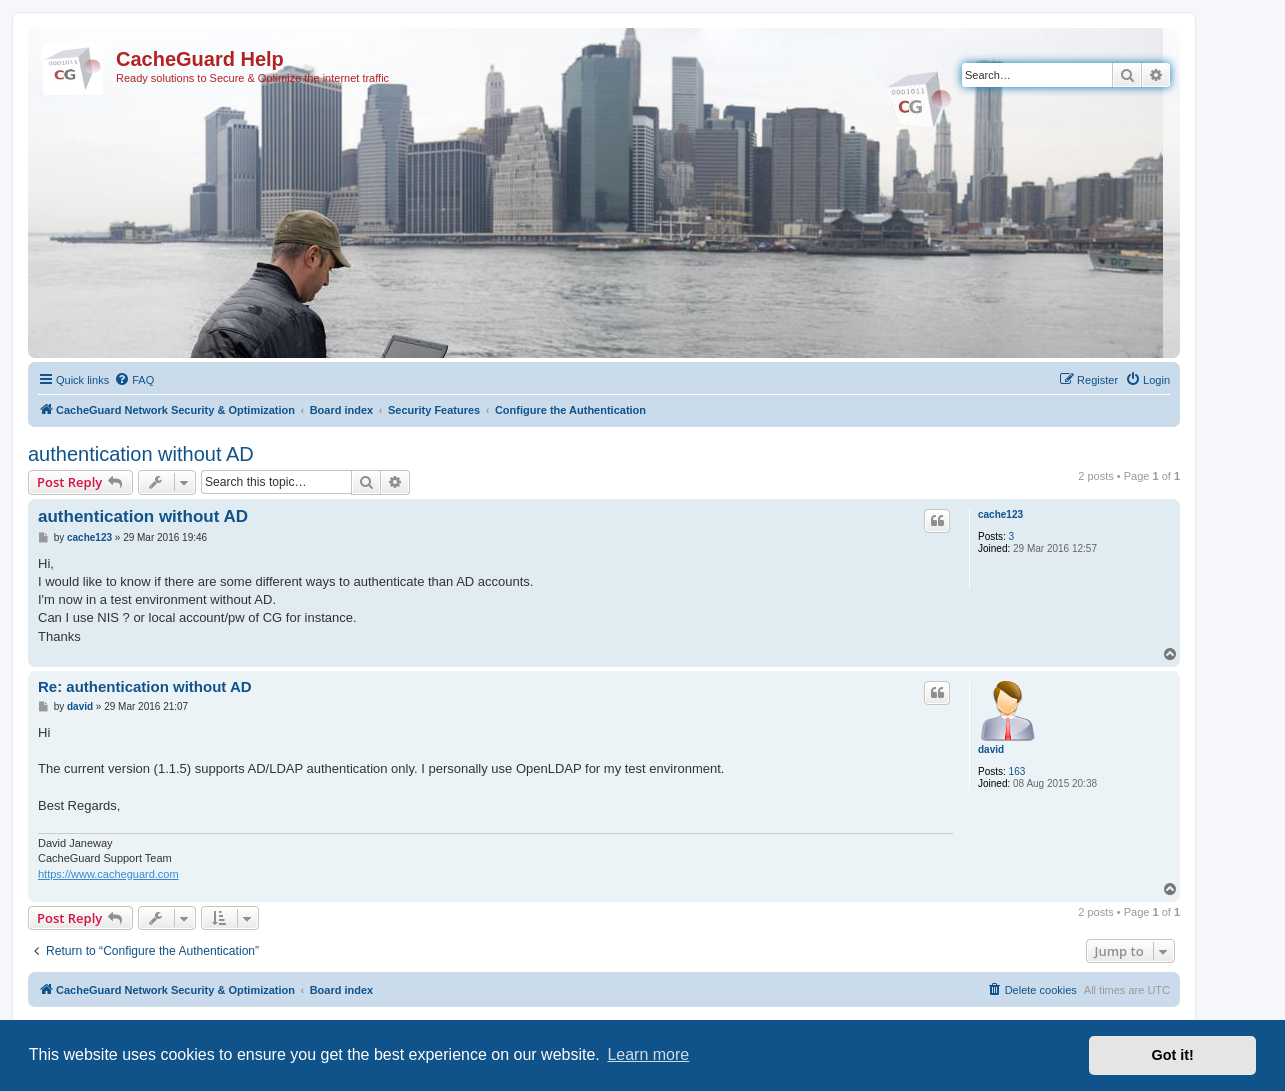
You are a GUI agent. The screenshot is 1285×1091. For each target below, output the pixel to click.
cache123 (1000, 514)
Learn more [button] (648, 1054)
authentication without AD (141, 454)
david (991, 749)
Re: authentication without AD (145, 686)
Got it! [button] (1173, 1055)
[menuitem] (134, 380)
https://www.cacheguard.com (108, 874)
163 (1017, 771)
